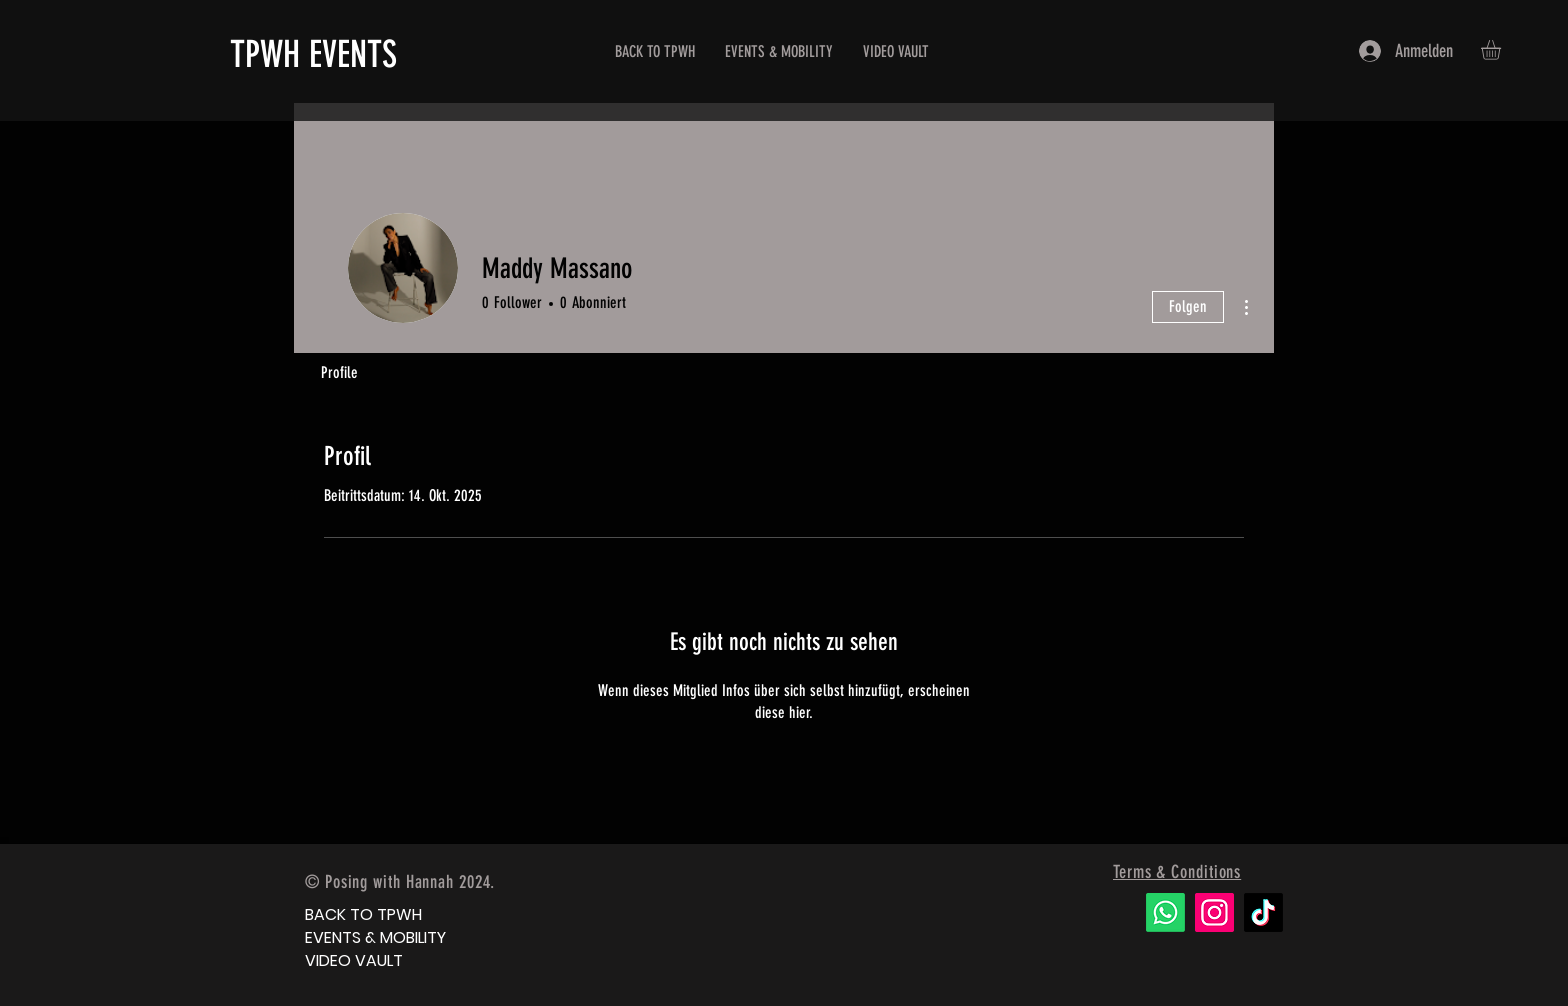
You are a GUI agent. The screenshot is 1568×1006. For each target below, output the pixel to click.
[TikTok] (1263, 912)
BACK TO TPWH (363, 914)
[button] (1502, 50)
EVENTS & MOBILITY (375, 937)
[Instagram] (1214, 912)
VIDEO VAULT (354, 960)
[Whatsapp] (1165, 912)
